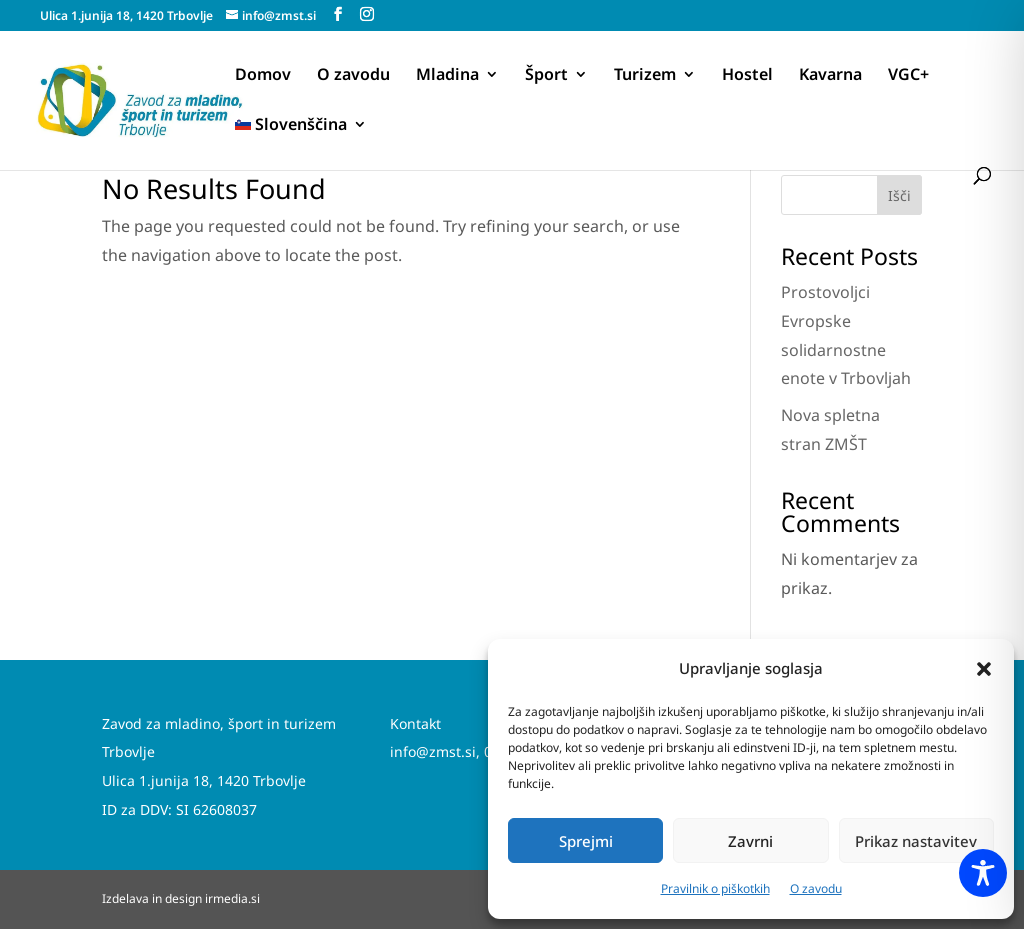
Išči (899, 195)
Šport (546, 76)
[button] (984, 669)
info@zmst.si (433, 751)
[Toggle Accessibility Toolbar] (983, 873)
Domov (263, 76)
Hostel (747, 76)
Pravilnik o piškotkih (715, 888)
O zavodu (816, 888)
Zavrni (750, 841)
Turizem (645, 76)
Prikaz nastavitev (916, 841)
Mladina (447, 76)
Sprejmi (586, 841)
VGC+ (908, 76)
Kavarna (830, 76)
